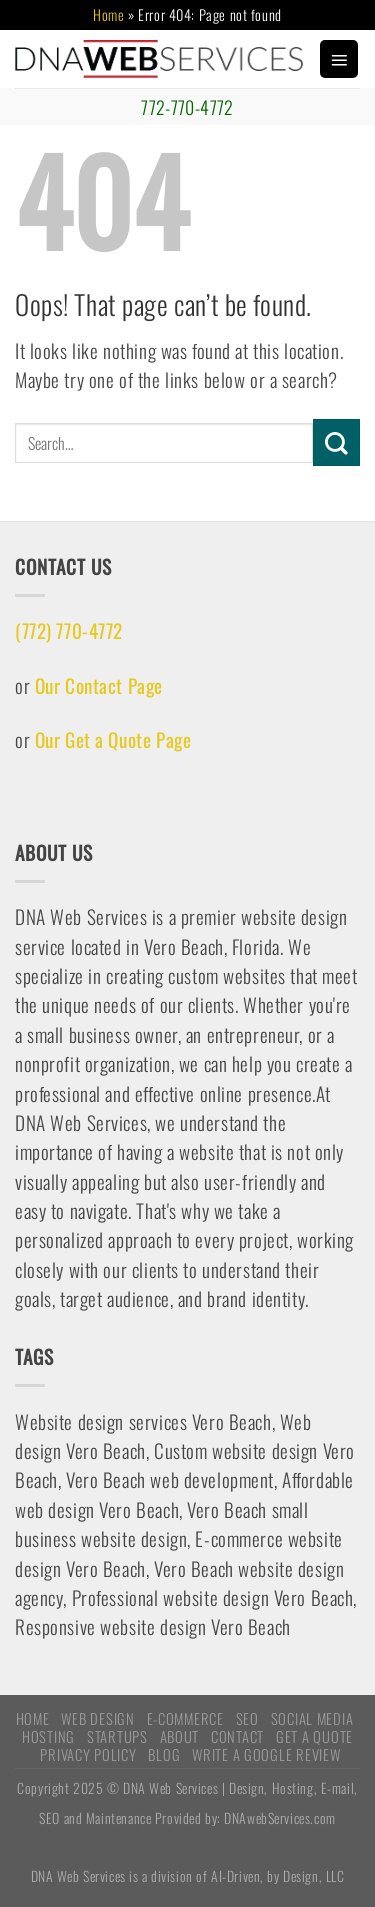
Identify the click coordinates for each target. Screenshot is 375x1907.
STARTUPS (117, 1736)
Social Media (312, 1718)
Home (108, 14)
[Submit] (336, 442)
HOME (33, 1718)
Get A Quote (314, 1736)
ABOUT (180, 1736)
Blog (164, 1754)
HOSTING (48, 1736)
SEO (247, 1718)
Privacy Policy (88, 1754)
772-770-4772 (187, 107)
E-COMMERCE (185, 1718)
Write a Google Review (266, 1754)
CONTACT (237, 1736)
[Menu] (339, 59)
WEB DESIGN (97, 1718)
